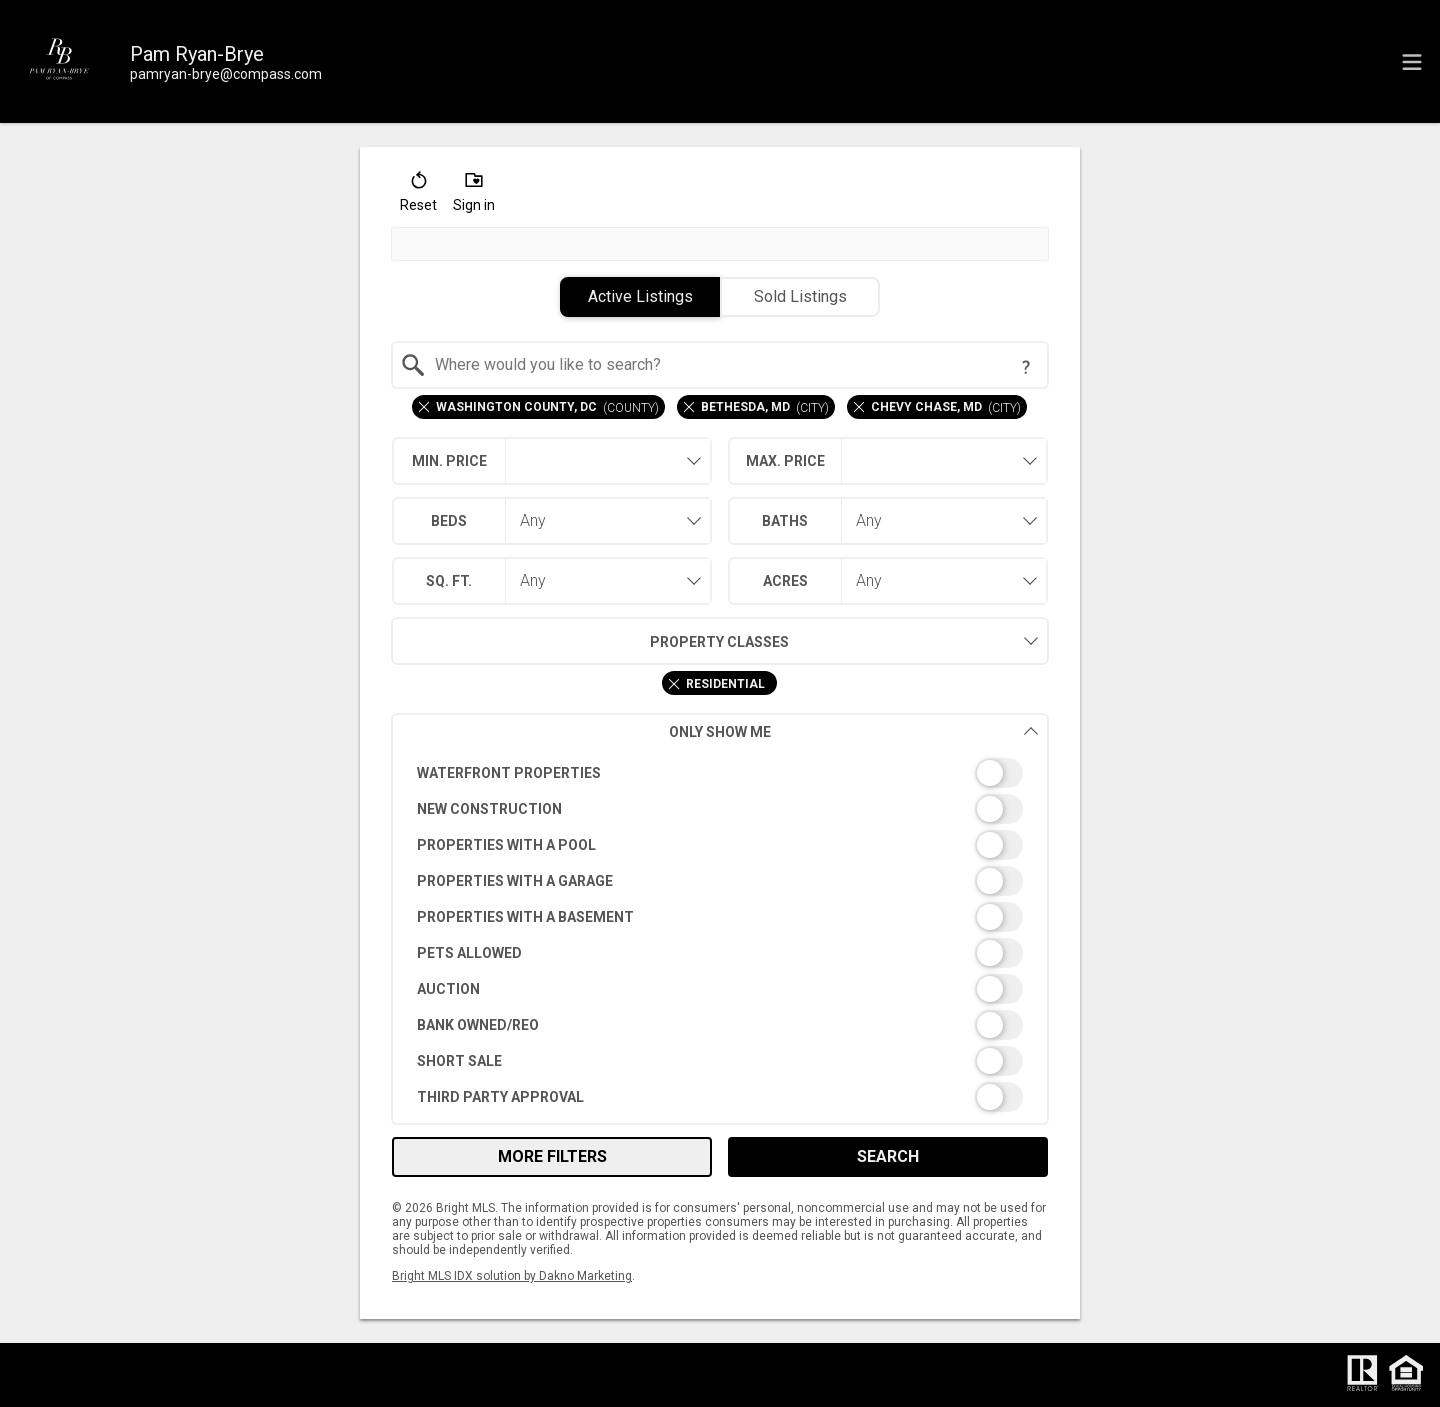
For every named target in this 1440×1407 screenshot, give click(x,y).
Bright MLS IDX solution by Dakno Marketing (512, 1276)
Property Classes (590, 641)
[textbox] (732, 365)
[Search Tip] (1026, 367)
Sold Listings (800, 296)
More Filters (552, 1156)
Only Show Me (854, 731)
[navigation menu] (1412, 62)
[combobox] (720, 365)
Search (888, 1156)
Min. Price (449, 461)
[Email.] (226, 74)
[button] (418, 196)
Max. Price (785, 461)
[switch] (720, 773)
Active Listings (640, 296)
